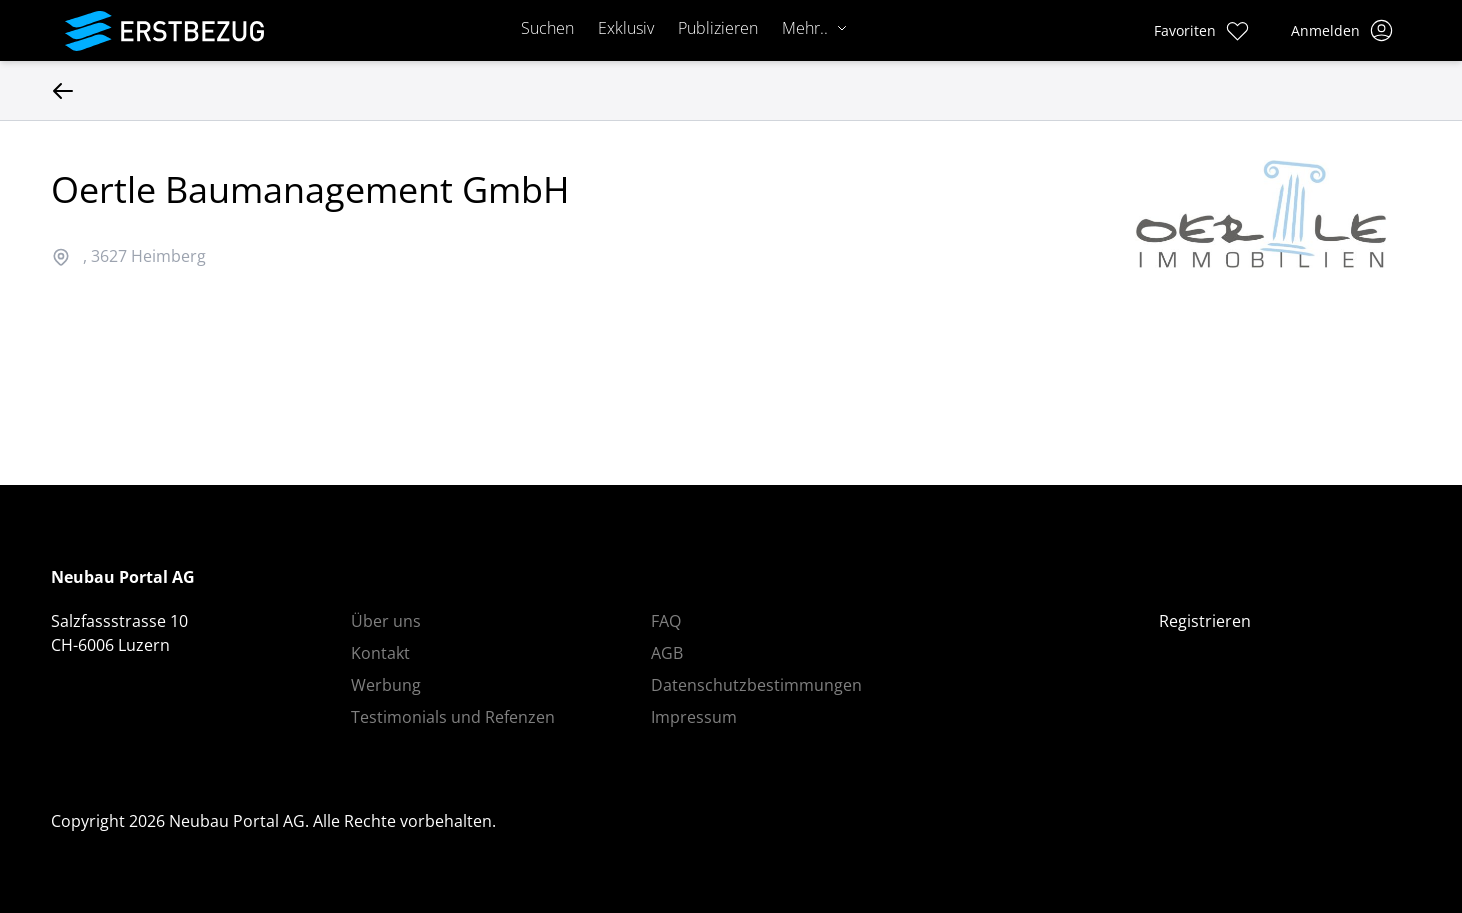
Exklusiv (626, 28)
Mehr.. (815, 28)
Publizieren (718, 28)
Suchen (547, 28)
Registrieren (1205, 621)
